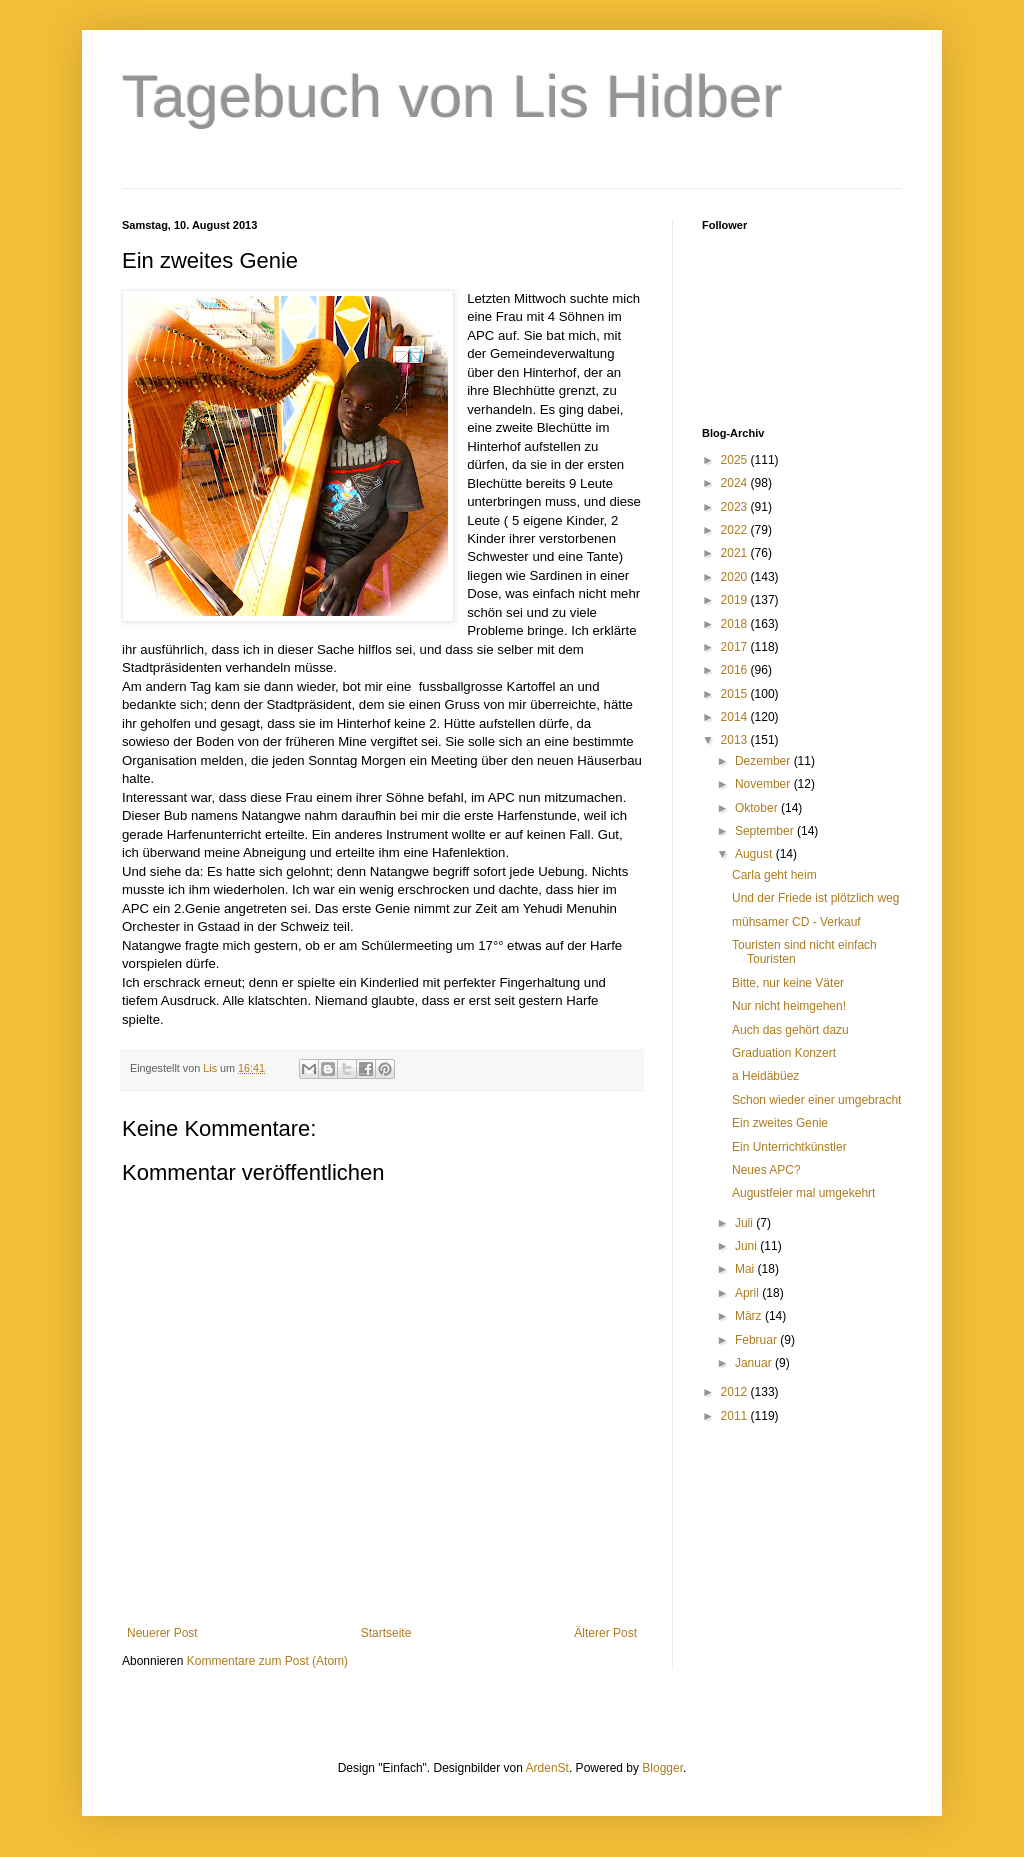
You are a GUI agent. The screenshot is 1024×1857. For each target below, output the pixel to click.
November (764, 784)
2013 (736, 740)
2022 (736, 530)
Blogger (662, 1768)
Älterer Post (605, 1633)
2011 (736, 1416)
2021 (736, 553)
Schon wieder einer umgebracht (816, 1100)
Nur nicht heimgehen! (789, 1006)
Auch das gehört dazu (790, 1030)
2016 (736, 670)
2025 (736, 460)
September (766, 831)
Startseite (386, 1633)
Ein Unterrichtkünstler (789, 1147)
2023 (736, 507)
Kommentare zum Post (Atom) (267, 1661)
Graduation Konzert (784, 1053)
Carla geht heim (774, 875)
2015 (736, 694)
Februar (757, 1340)
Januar (755, 1363)
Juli (745, 1223)
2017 (736, 647)
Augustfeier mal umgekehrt (803, 1193)
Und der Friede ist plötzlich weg (815, 898)
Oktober (758, 808)
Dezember (764, 761)
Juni (747, 1246)
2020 (736, 577)
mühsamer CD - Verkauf (796, 922)
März (750, 1316)
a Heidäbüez (765, 1076)
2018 (736, 624)
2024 (736, 483)
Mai (746, 1269)
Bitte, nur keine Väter (788, 983)
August (755, 854)
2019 (736, 600)
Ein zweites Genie (780, 1123)
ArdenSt (547, 1768)
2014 (736, 717)
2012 (736, 1392)
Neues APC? (766, 1170)
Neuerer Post (162, 1633)
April (748, 1293)
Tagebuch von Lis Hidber (452, 96)
